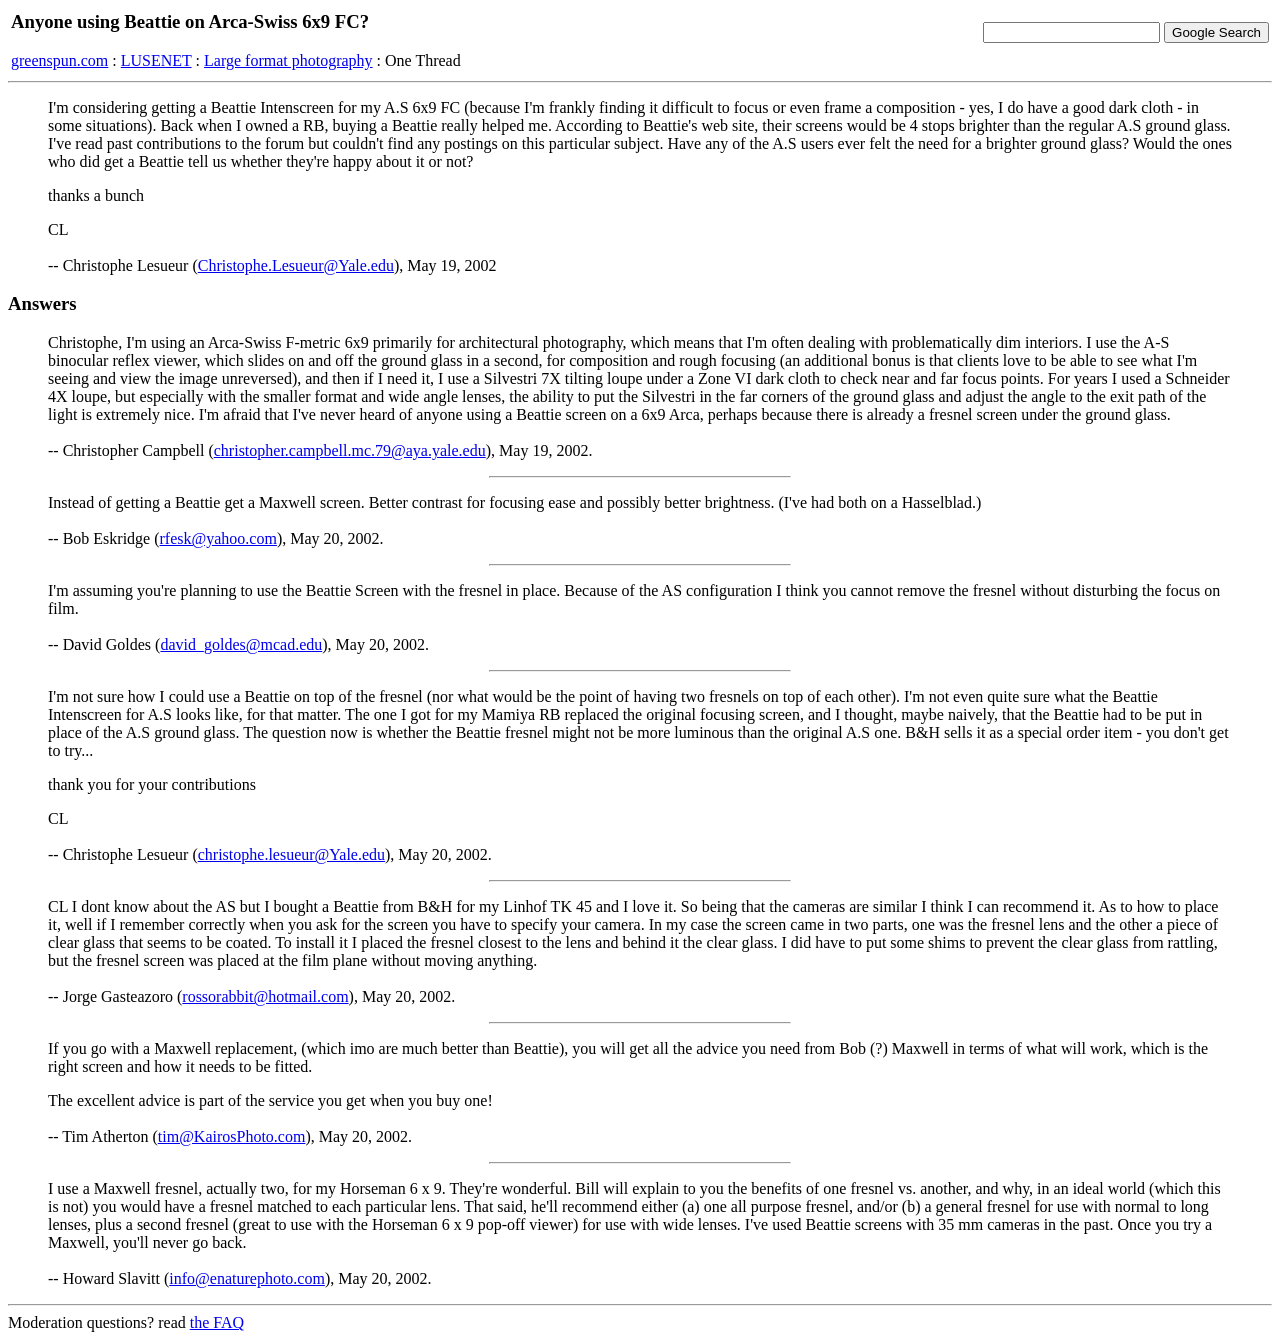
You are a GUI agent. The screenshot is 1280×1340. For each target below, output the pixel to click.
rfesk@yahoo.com (218, 538)
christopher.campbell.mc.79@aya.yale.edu (350, 450)
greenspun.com (59, 60)
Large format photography (288, 60)
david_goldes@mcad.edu (241, 644)
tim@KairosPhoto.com (232, 1136)
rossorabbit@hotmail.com (265, 996)
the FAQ (217, 1322)
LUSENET (156, 60)
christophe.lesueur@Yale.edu (291, 854)
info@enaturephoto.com (247, 1278)
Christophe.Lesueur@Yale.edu (296, 265)
